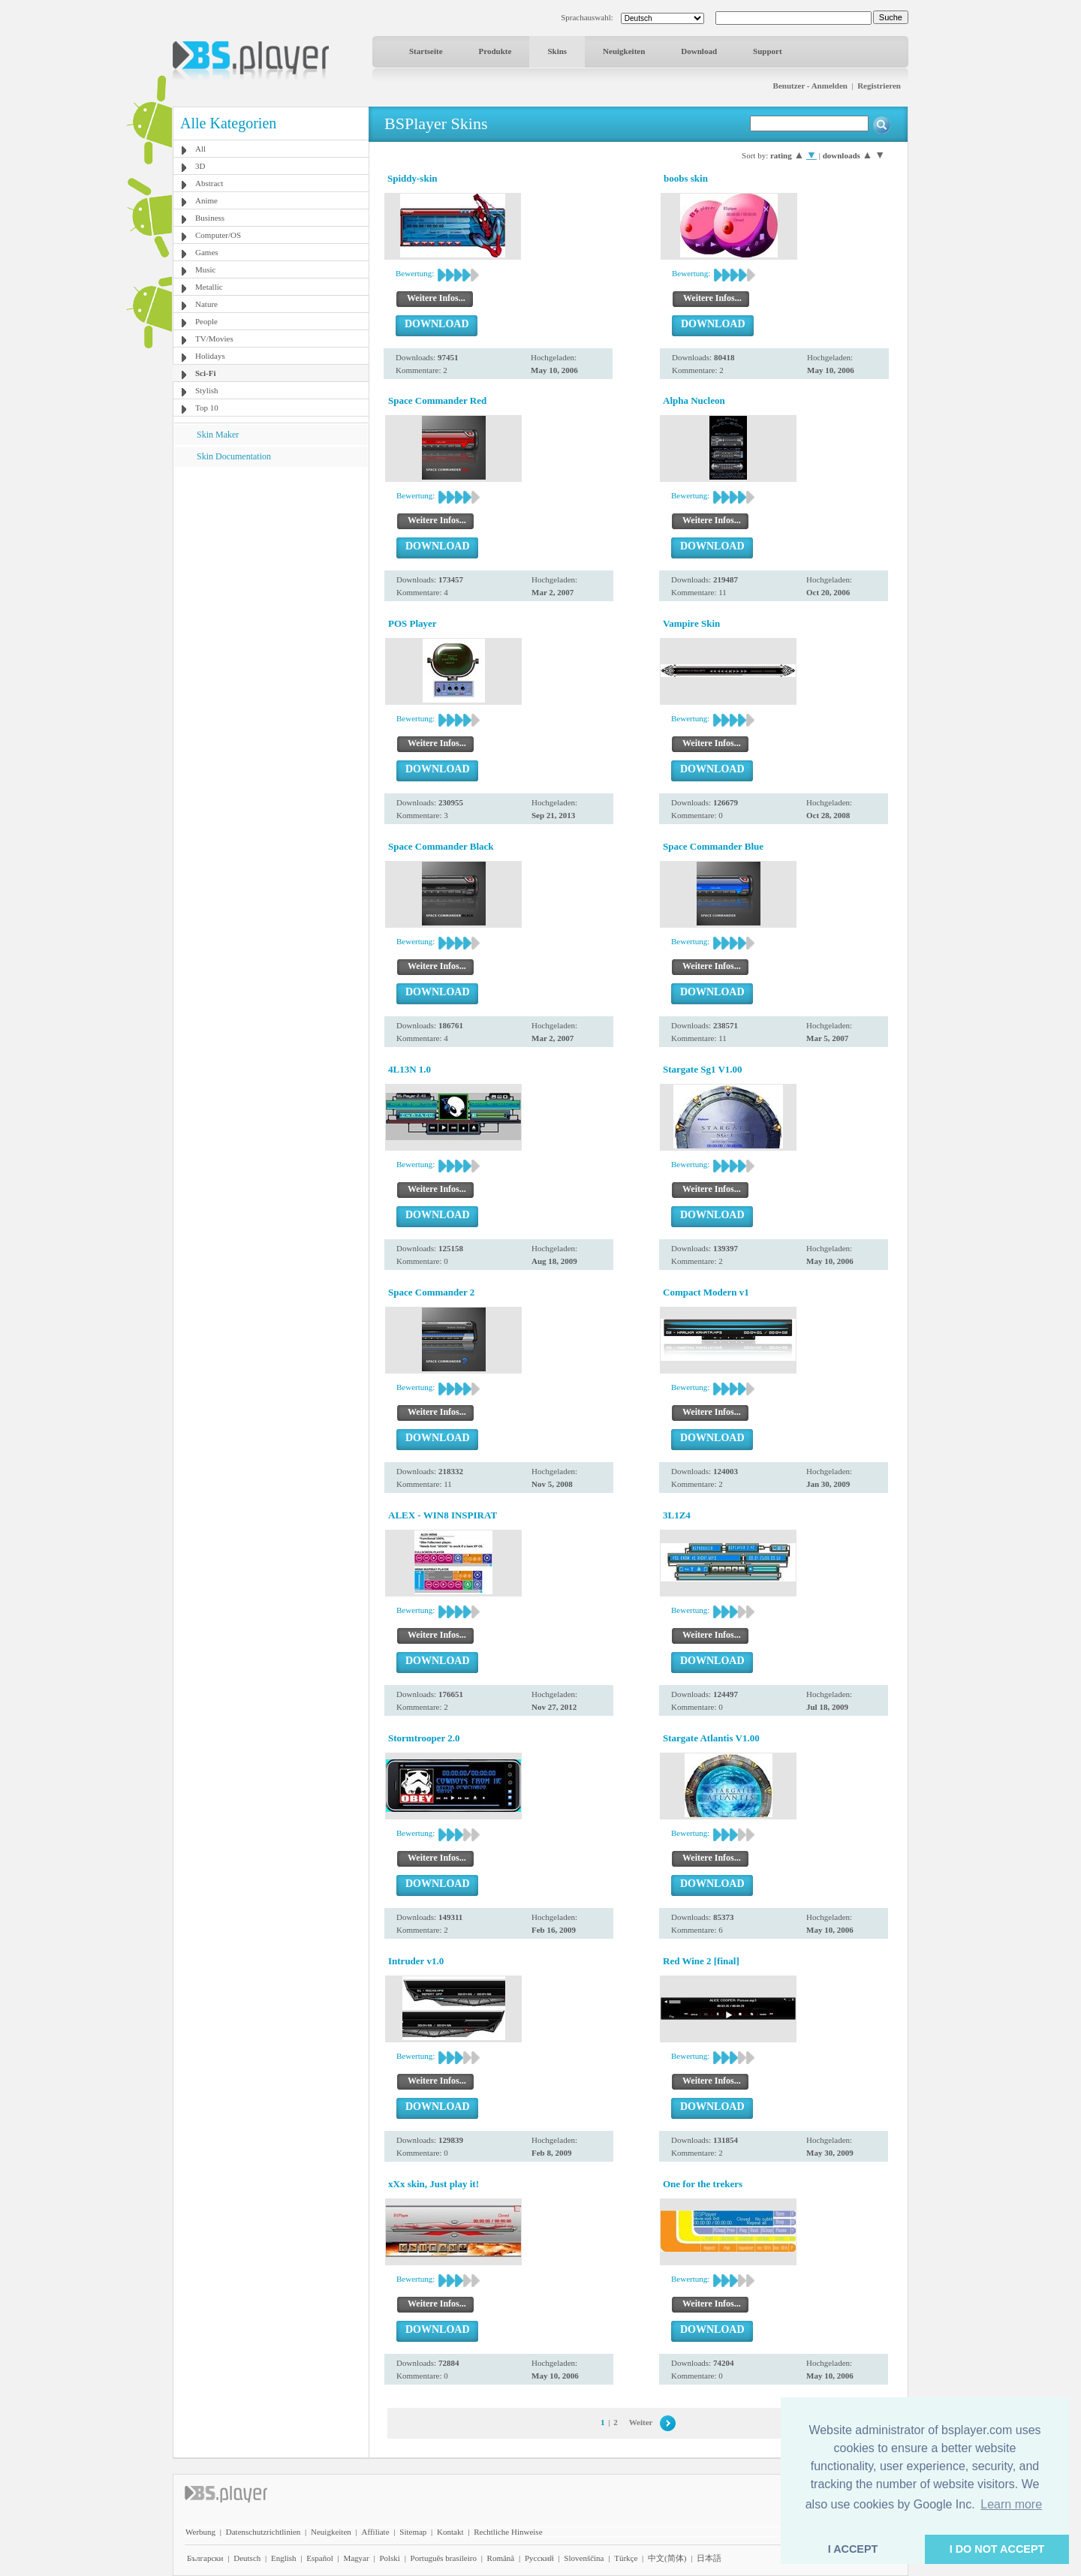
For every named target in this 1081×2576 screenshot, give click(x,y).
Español (319, 2557)
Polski (389, 2557)
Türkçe (625, 2557)
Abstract (209, 183)
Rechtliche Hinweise (508, 2531)
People (206, 321)
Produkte (495, 51)
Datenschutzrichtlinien (263, 2531)
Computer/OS (218, 234)
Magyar (356, 2557)
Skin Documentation (234, 456)
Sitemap (412, 2531)
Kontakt (450, 2531)
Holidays (210, 355)
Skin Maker (218, 434)
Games (206, 252)
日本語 (709, 2557)
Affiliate (376, 2531)
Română (501, 2557)
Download (699, 51)
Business (209, 217)
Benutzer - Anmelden (810, 85)
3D (200, 165)
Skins (557, 51)
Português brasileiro (444, 2557)
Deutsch (246, 2557)
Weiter (641, 2422)
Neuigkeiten (624, 51)
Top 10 (206, 407)
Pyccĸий (539, 2557)
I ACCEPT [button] (853, 2549)
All (200, 148)
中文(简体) (667, 2557)
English (284, 2557)
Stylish (206, 390)
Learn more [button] (1011, 2504)
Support (767, 51)
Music (205, 269)
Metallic (209, 286)
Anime (206, 200)
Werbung (200, 2531)
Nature (206, 303)
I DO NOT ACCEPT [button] (997, 2549)
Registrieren (879, 85)
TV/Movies (214, 338)
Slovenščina (584, 2557)
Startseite (426, 51)
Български (205, 2557)
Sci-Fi (205, 373)
